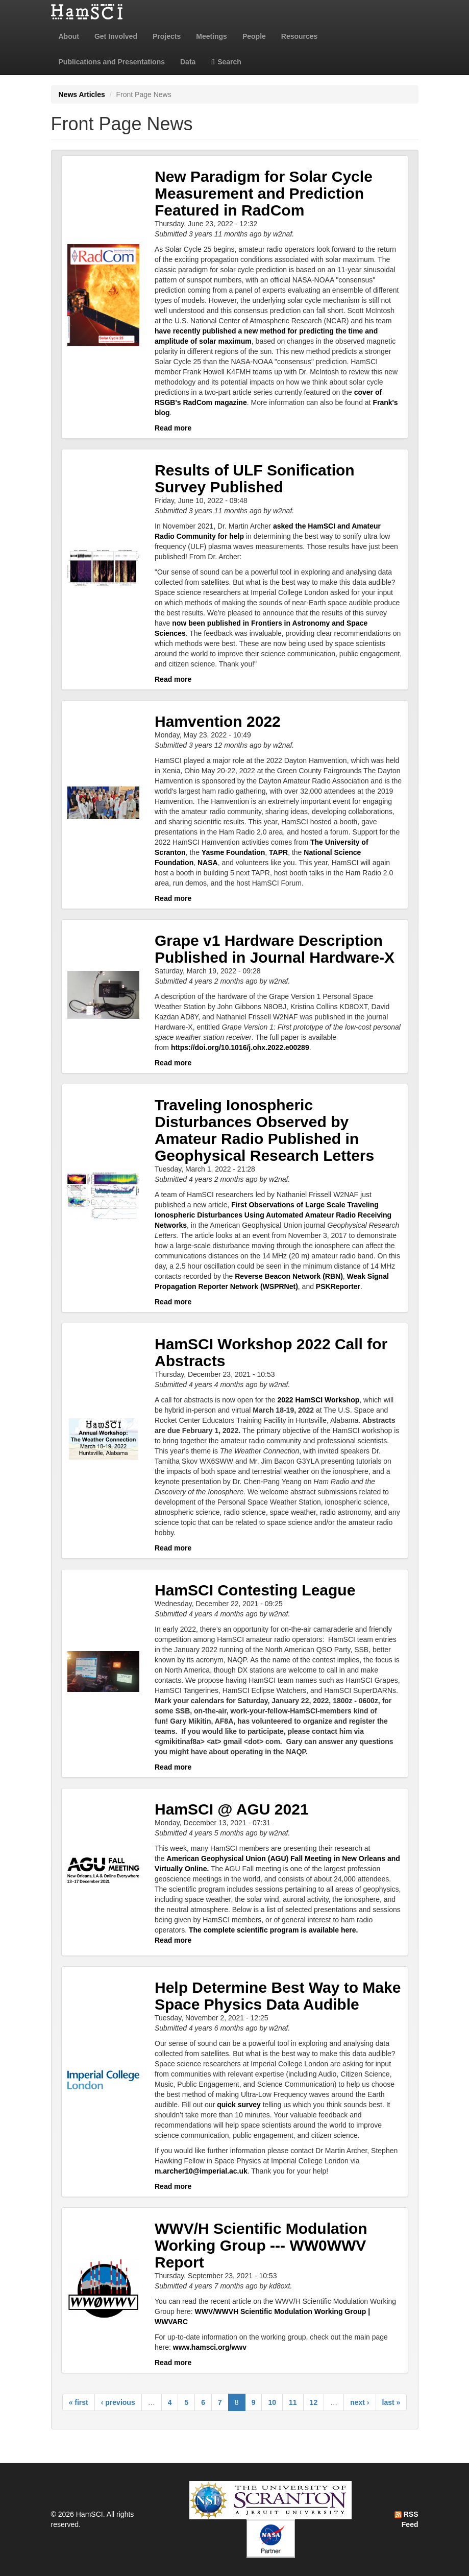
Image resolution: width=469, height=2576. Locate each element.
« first (78, 2402)
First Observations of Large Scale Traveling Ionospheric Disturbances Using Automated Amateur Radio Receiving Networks (273, 1215)
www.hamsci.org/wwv (209, 2347)
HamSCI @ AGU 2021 (232, 1809)
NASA (208, 862)
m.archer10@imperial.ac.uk (201, 2171)
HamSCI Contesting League (255, 1590)
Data (187, 62)
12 (314, 2402)
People (254, 36)
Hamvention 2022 (218, 721)
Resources (299, 36)
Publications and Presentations (112, 62)
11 (293, 2402)
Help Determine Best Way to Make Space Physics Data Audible (278, 1996)
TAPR (278, 852)
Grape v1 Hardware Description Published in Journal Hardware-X (274, 949)
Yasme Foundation (233, 852)
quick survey (239, 2105)
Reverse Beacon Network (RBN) (289, 1276)
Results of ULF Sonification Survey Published (255, 478)
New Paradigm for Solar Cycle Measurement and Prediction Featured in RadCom (264, 193)
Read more (173, 428)
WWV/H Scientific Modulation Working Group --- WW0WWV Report (261, 2245)
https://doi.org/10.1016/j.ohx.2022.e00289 (240, 1047)
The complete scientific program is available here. (273, 1930)
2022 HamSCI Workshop (318, 1400)
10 (272, 2402)
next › (359, 2402)
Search (226, 62)
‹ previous (118, 2402)
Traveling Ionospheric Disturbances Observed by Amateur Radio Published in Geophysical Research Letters (264, 1130)
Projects (167, 36)
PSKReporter (338, 1286)
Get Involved (115, 36)
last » (391, 2402)
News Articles (82, 94)
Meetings (211, 36)
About (69, 36)
